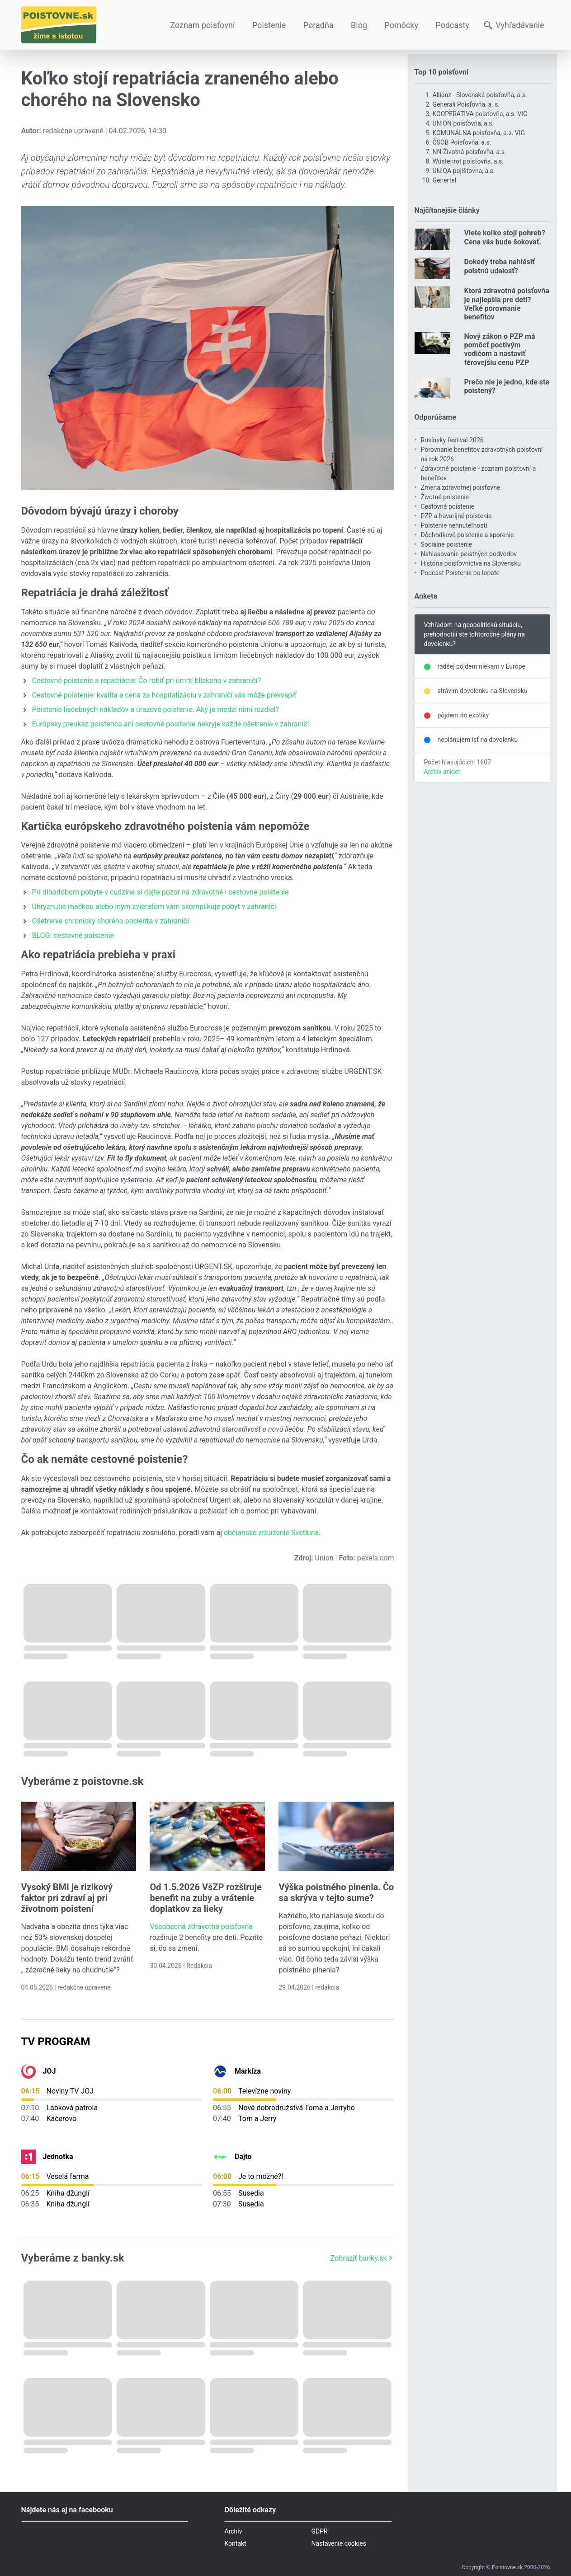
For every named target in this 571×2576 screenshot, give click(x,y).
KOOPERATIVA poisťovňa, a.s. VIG (480, 113)
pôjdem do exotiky (463, 715)
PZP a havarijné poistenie (456, 516)
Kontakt (235, 2543)
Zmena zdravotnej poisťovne (460, 487)
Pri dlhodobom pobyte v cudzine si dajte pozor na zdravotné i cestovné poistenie (160, 892)
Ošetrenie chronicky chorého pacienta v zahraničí (110, 921)
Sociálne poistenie (446, 544)
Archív (233, 2531)
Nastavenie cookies (338, 2543)
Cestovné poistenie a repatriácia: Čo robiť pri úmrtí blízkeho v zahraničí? (146, 680)
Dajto (243, 2156)
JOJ (49, 2071)
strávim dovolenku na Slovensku (483, 690)
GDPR (319, 2531)
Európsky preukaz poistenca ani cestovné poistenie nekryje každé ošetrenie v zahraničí (170, 724)
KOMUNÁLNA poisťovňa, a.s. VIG (479, 132)
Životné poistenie (445, 497)
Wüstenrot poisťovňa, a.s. (468, 161)
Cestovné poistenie (448, 506)
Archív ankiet (442, 771)
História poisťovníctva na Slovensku (471, 563)
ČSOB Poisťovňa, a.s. (462, 142)
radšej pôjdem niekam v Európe (481, 666)
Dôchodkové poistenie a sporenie (467, 535)
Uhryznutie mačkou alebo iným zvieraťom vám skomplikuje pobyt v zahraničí (154, 906)
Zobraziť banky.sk (362, 2258)
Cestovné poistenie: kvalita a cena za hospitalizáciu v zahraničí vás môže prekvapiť (164, 695)
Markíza (248, 2071)
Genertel (445, 180)
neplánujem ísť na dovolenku (478, 739)
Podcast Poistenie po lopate (460, 572)
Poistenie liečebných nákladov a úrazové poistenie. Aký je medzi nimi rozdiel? (155, 709)
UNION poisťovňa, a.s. (463, 123)
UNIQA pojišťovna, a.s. (464, 170)
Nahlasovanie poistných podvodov (469, 553)
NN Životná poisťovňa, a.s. (469, 151)
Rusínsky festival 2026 (452, 440)
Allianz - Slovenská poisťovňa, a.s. (480, 94)
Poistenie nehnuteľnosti (454, 525)
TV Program (55, 2041)
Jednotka (58, 2156)
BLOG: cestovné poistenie (73, 935)
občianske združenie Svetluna (271, 1532)
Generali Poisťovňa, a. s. (466, 104)
